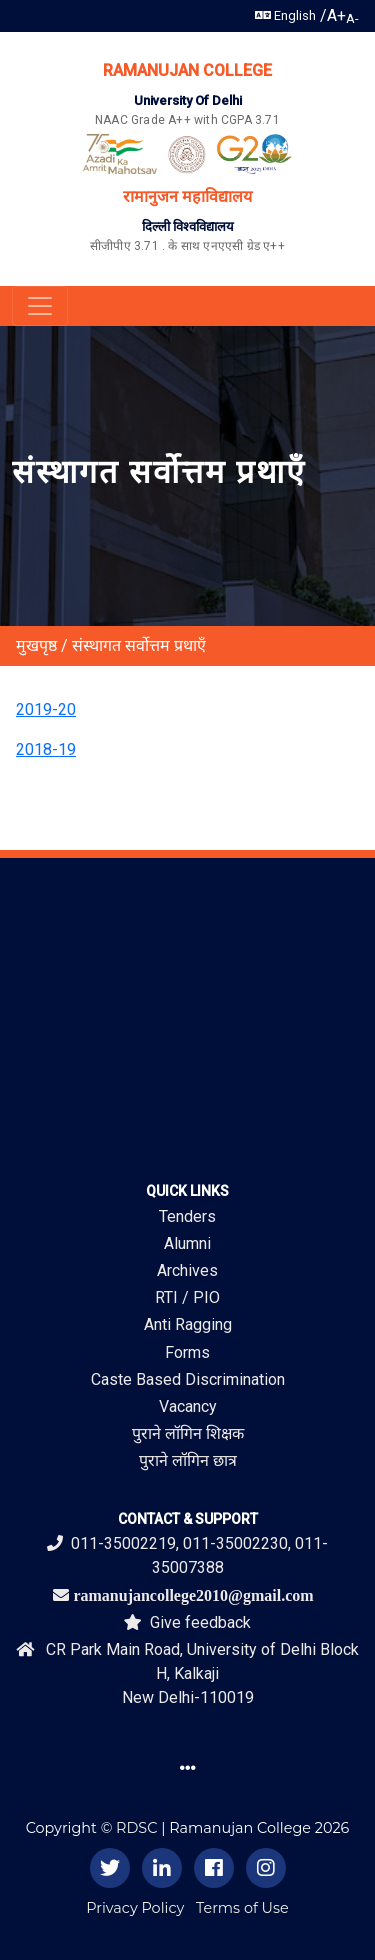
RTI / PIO (187, 1297)
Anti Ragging (188, 1324)
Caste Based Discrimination (188, 1379)
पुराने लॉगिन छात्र (188, 1460)
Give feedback (187, 1622)
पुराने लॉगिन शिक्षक (188, 1433)
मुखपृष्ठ (36, 645)
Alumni (187, 1243)
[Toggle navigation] (40, 306)
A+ (336, 15)
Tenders (187, 1216)
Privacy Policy (135, 1908)
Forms (187, 1352)
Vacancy (188, 1406)
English (285, 15)
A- (352, 18)
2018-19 (46, 749)
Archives (187, 1270)
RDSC (136, 1828)
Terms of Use (242, 1908)
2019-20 (46, 709)
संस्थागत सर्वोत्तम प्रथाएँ (139, 645)
